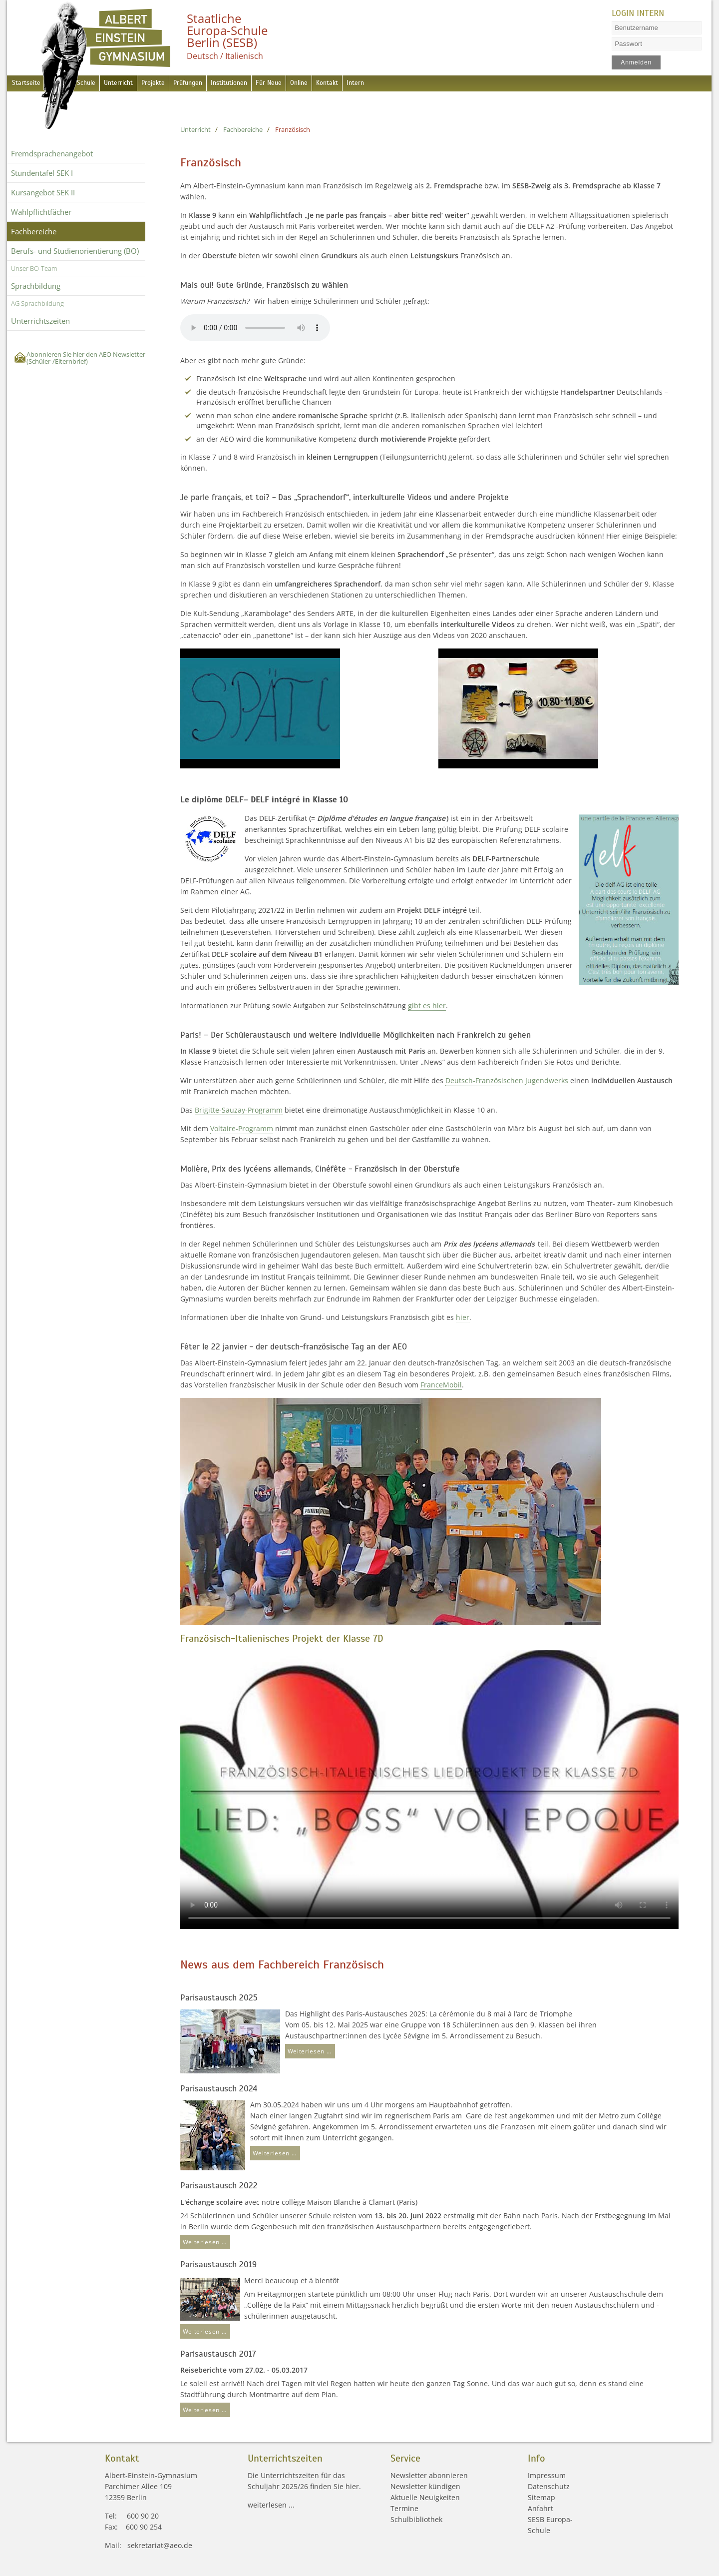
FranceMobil (441, 1384)
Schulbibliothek (416, 2519)
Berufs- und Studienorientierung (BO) (75, 251)
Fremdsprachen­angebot (52, 153)
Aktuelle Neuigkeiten (425, 2497)
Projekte (172, 84)
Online (345, 84)
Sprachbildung (35, 286)
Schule (93, 84)
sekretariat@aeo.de (159, 2545)
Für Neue (309, 84)
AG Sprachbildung (37, 303)
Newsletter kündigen (425, 2486)
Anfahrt (540, 2508)
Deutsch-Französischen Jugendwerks (506, 1080)
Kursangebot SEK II (43, 192)
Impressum (547, 2475)
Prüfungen (213, 84)
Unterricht (131, 84)
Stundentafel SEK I (42, 173)
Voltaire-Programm (241, 1128)
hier (462, 1317)
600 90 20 (143, 2516)
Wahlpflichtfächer (41, 212)
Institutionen (262, 84)
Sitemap (541, 2497)
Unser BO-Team (34, 268)
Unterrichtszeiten (40, 321)
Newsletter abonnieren (429, 2475)
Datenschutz (549, 2486)
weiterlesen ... (271, 2505)
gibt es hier (427, 1005)
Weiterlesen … (308, 2049)
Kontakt (378, 84)
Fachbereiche (33, 231)
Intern (412, 84)
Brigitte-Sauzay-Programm (239, 1110)
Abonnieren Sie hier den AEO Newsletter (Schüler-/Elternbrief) (86, 358)
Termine (404, 2508)
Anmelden (636, 62)
